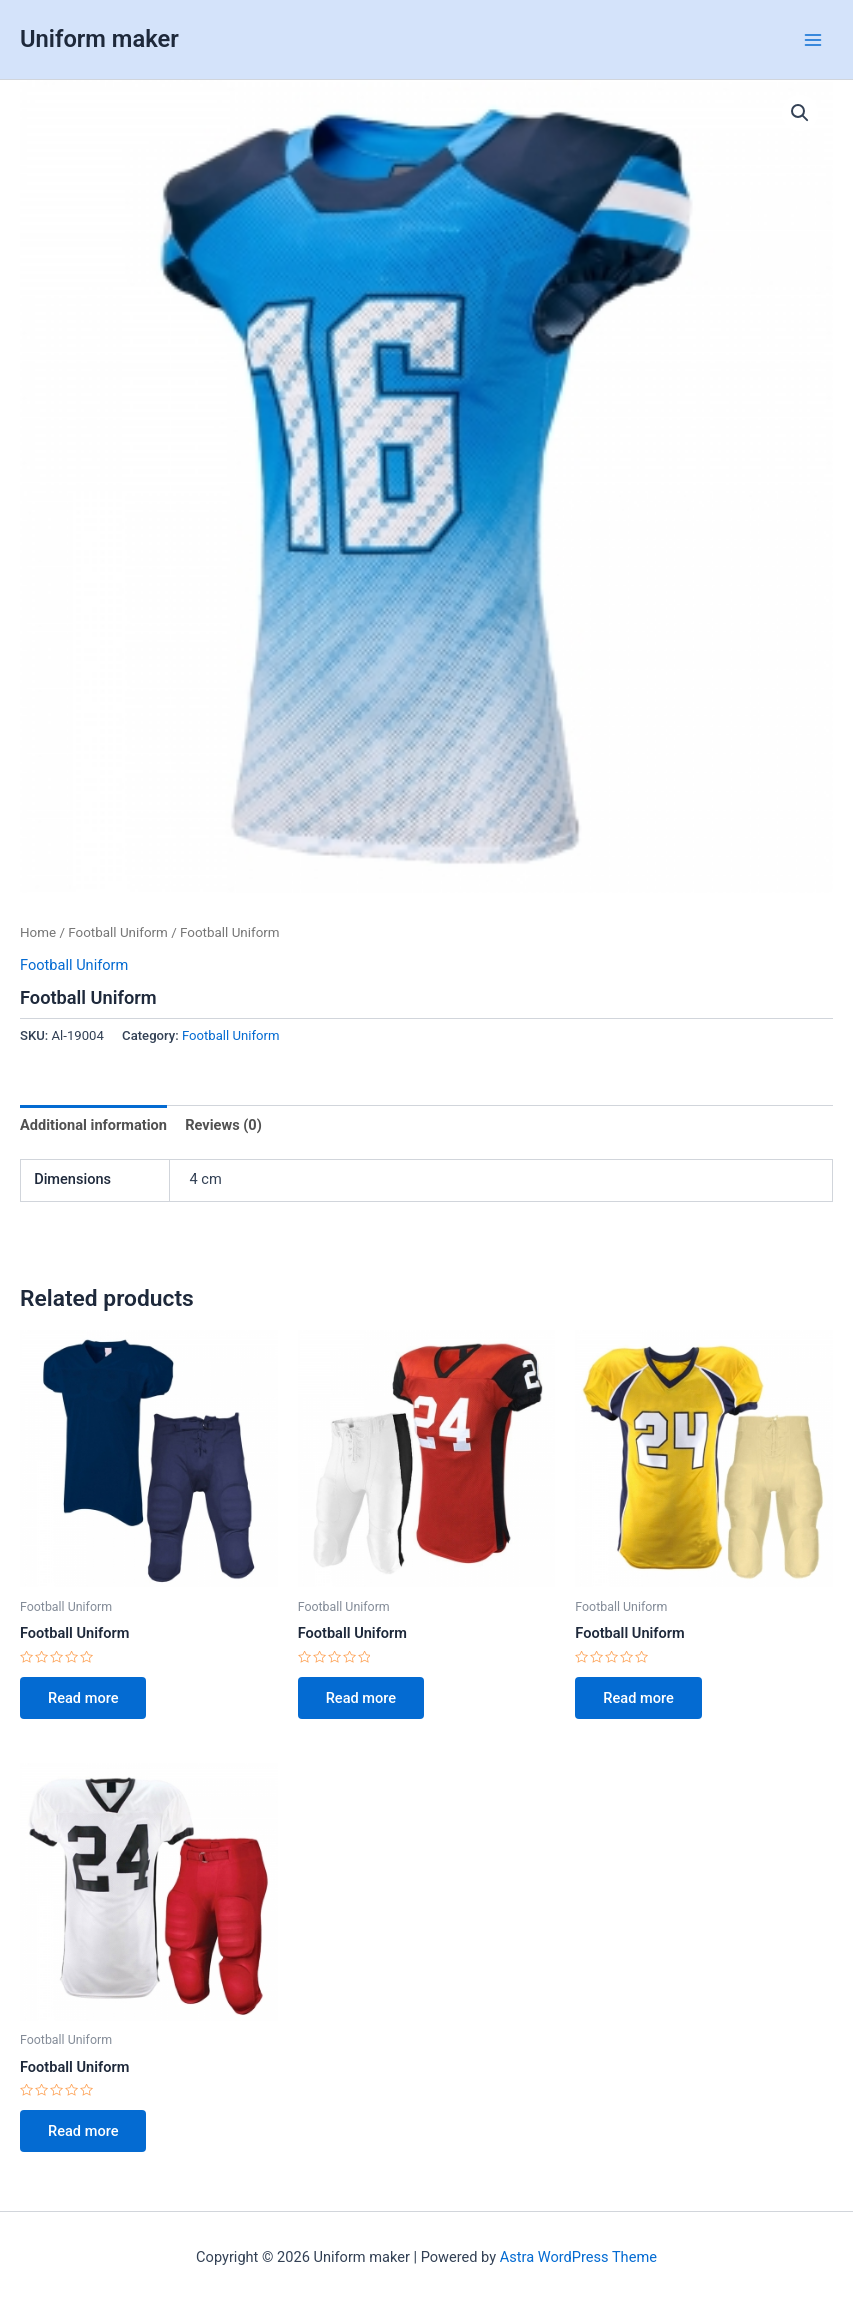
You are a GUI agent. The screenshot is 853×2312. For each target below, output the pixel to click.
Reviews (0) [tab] (223, 1125)
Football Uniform (118, 932)
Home (38, 932)
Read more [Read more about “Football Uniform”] (83, 1698)
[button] (800, 113)
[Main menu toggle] (813, 39)
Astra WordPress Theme (578, 2257)
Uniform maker (99, 39)
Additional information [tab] (93, 1125)
